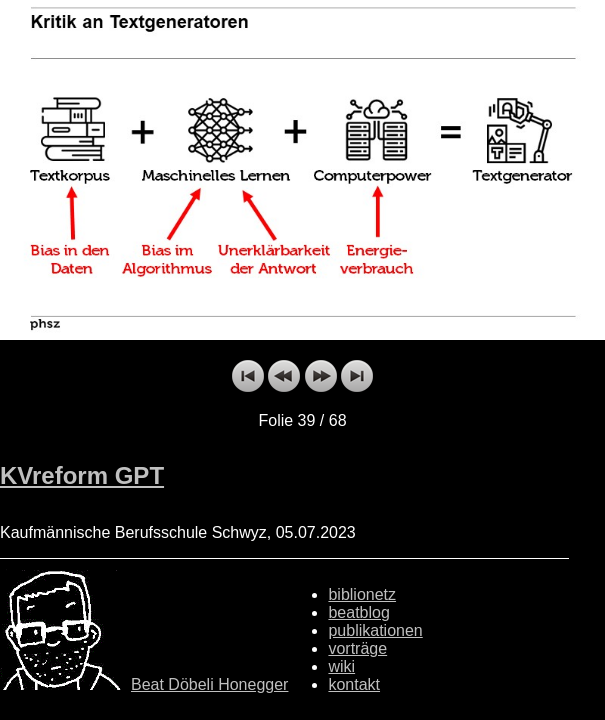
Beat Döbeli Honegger (209, 684)
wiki (341, 666)
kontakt (354, 684)
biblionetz (362, 594)
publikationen (375, 630)
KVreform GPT (82, 475)
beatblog (358, 612)
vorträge (357, 648)
